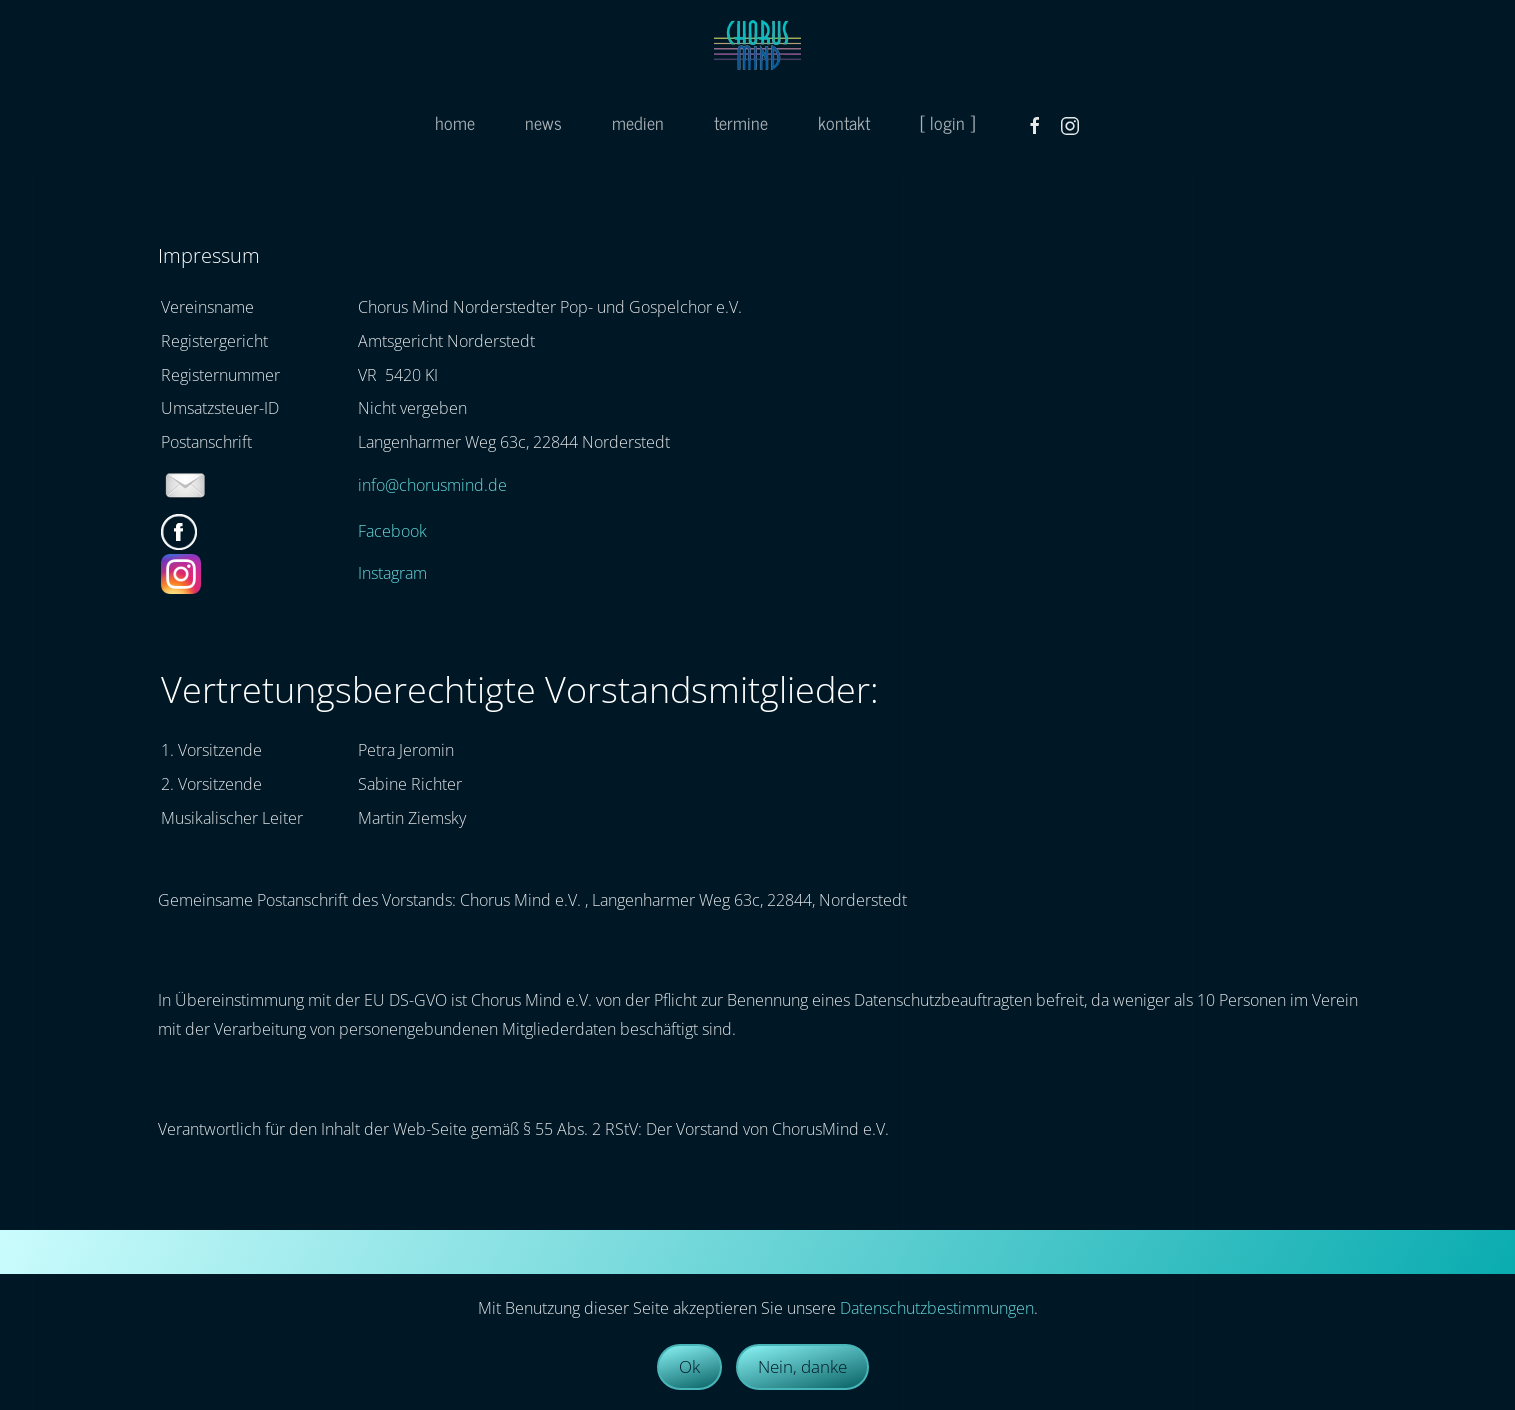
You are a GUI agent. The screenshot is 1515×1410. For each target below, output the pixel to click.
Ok (689, 1366)
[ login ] (947, 122)
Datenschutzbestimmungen (937, 1308)
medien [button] (638, 122)
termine (741, 122)
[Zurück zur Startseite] (757, 45)
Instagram (392, 573)
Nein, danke (802, 1366)
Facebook (392, 531)
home (455, 122)
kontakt (844, 122)
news (543, 122)
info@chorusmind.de (432, 485)
